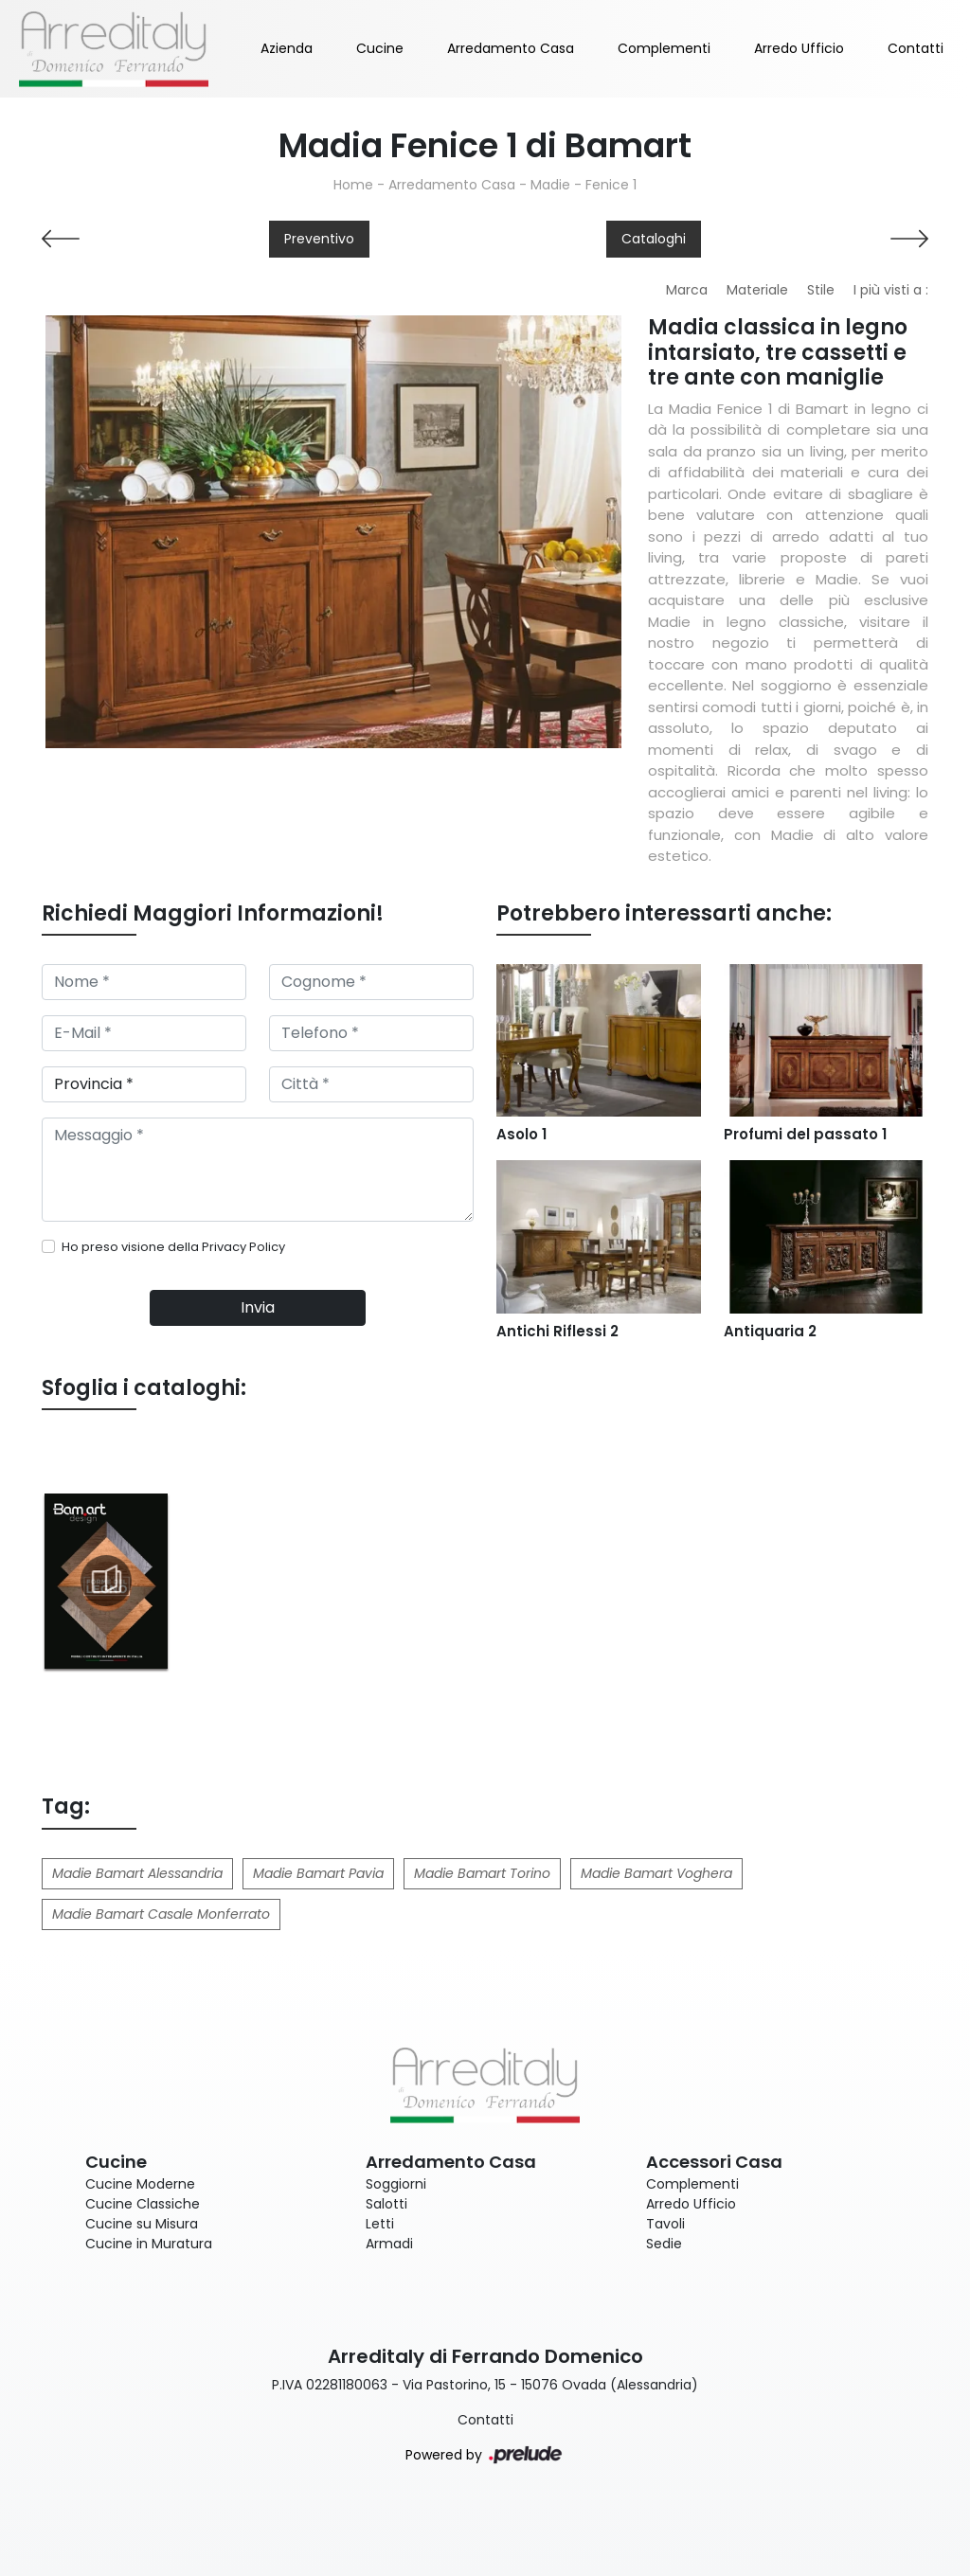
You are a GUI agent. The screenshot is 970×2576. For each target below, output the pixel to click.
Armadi (389, 2243)
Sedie (664, 2243)
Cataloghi (653, 238)
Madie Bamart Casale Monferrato (161, 1914)
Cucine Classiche (142, 2203)
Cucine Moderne (140, 2183)
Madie (550, 184)
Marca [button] (687, 289)
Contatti (915, 48)
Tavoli (665, 2223)
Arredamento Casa (510, 48)
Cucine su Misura (141, 2223)
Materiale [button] (757, 289)
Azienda (286, 48)
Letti (380, 2223)
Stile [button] (821, 289)
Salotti (386, 2203)
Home (353, 184)
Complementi (664, 48)
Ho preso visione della (173, 1247)
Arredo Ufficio (799, 48)
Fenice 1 (611, 184)
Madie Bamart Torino (482, 1873)
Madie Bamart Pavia (318, 1873)
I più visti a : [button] (890, 289)
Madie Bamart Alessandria (137, 1873)
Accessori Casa (714, 2162)
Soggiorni (396, 2183)
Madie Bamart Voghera (656, 1873)
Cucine (380, 48)
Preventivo (319, 238)
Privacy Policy (243, 1247)
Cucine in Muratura (148, 2243)
